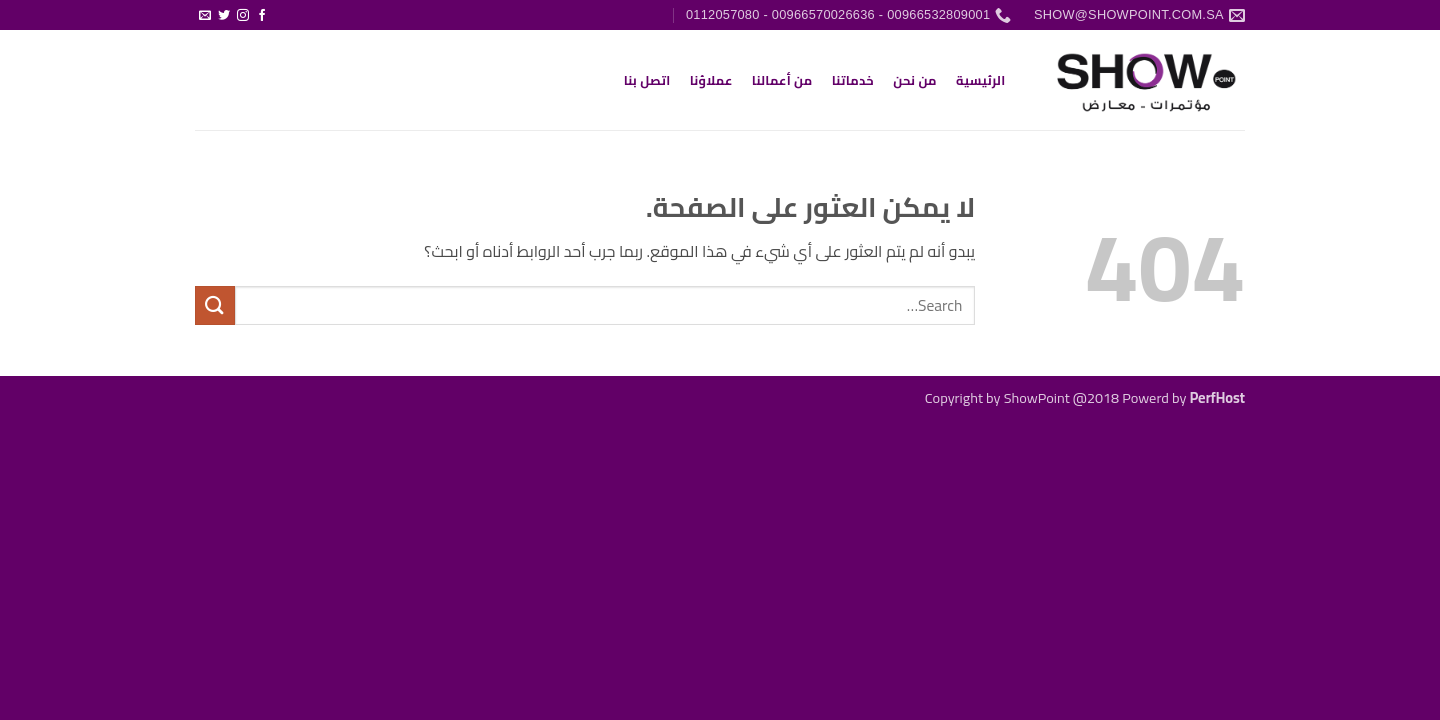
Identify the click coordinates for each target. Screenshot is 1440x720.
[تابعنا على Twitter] (224, 16)
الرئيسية (980, 80)
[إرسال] (215, 305)
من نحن (915, 80)
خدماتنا (853, 80)
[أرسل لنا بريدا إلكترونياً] (205, 16)
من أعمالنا (782, 80)
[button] (281, 7)
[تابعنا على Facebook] (262, 16)
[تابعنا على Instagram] (243, 16)
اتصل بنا (647, 80)
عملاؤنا (711, 80)
